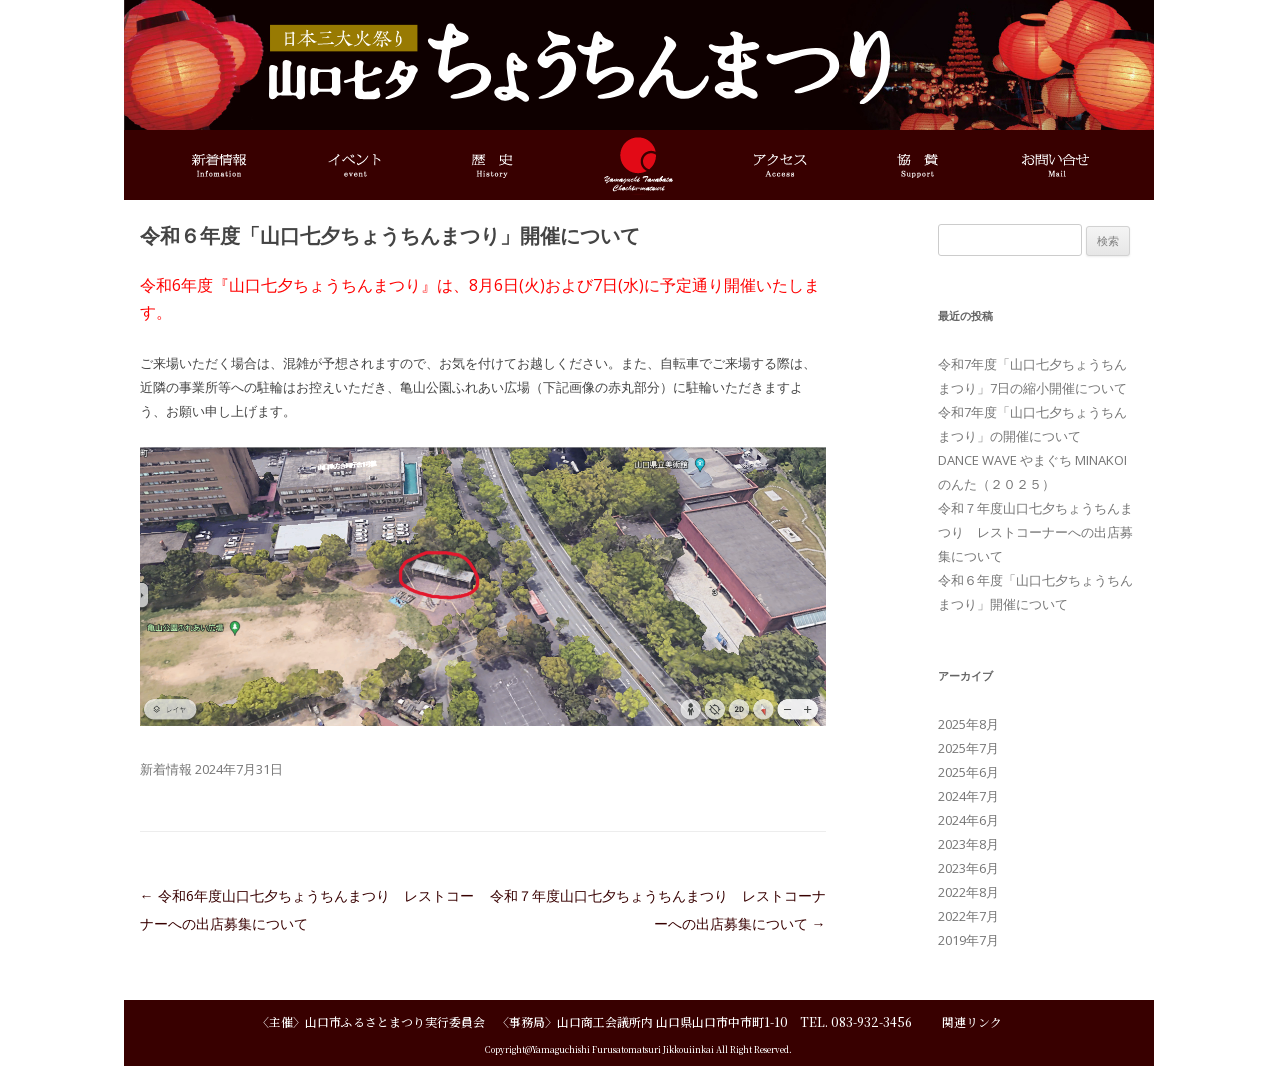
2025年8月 (968, 724)
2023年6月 (968, 868)
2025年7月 (968, 748)
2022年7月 (968, 916)
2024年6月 (968, 820)
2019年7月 (968, 940)
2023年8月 (968, 844)
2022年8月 (968, 892)
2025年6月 (968, 772)
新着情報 (166, 769)
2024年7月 (968, 796)
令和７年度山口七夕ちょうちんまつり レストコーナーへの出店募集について (1035, 532)
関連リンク (972, 1021)
